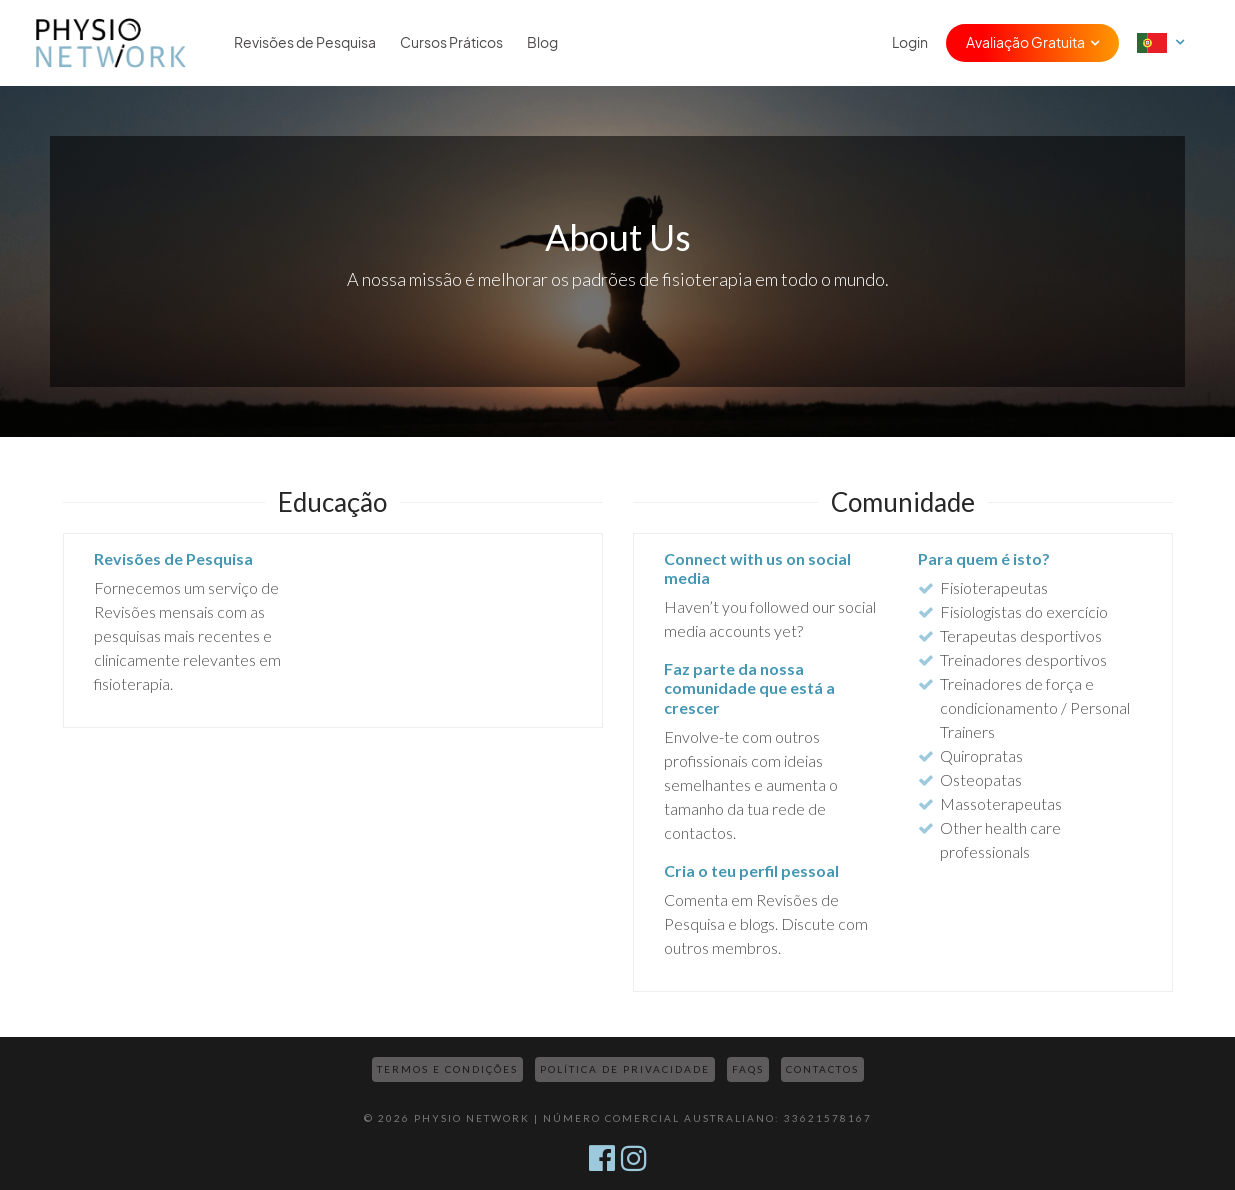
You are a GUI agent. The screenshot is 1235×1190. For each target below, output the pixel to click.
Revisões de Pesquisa (305, 43)
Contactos (822, 1069)
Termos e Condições (447, 1069)
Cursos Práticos (451, 43)
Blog (542, 43)
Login (910, 43)
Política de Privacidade (625, 1069)
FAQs (748, 1069)
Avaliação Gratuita (1025, 43)
